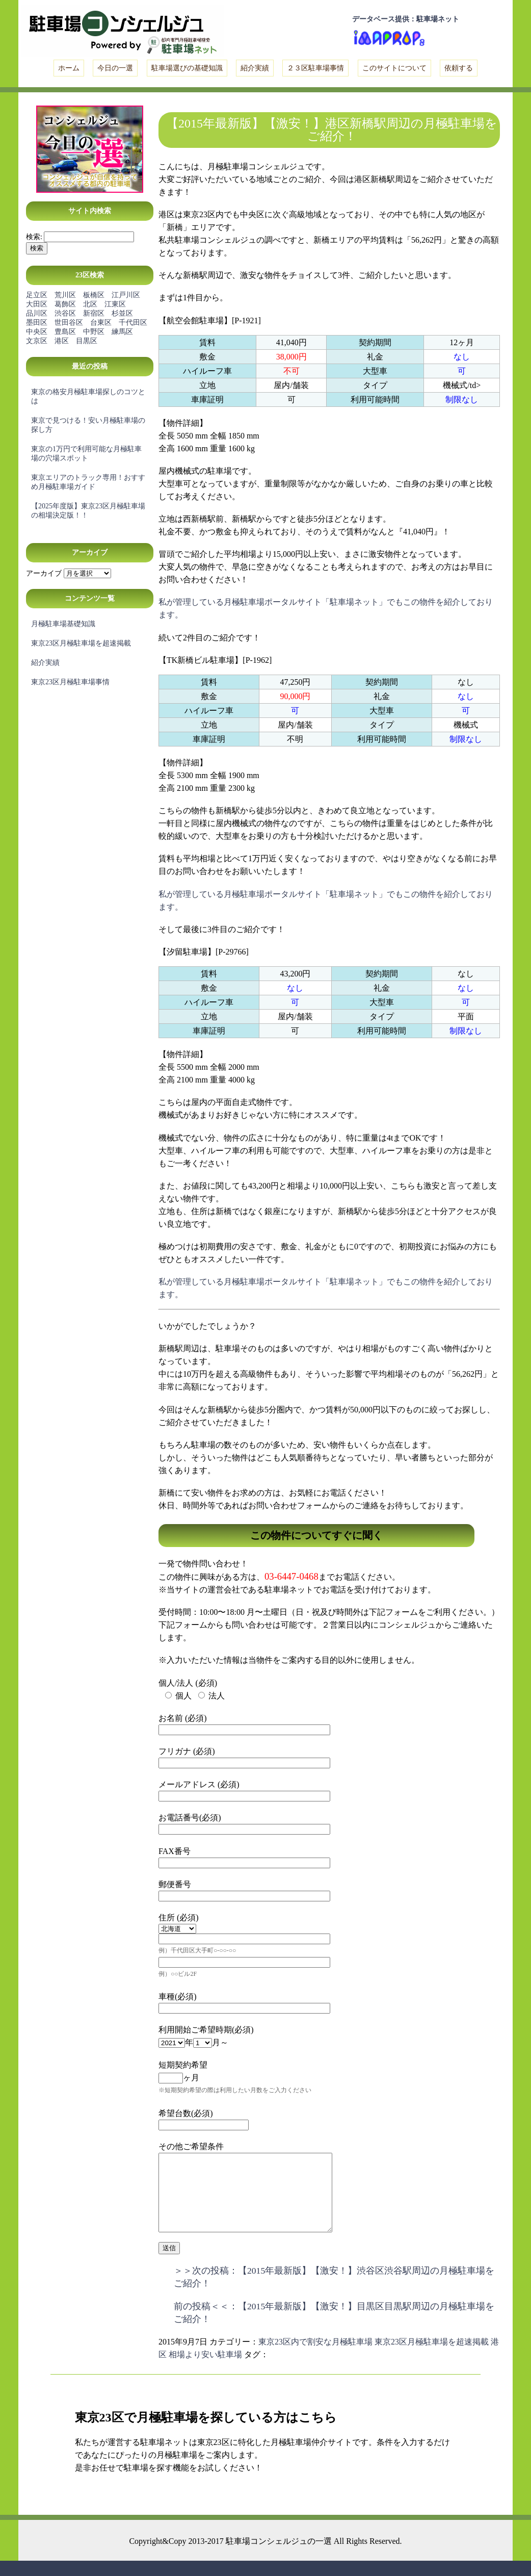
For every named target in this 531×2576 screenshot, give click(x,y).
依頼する (458, 68)
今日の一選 (115, 68)
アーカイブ (44, 573)
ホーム (68, 68)
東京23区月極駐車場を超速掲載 (81, 643)
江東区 (115, 304)
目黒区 (86, 341)
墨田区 (36, 322)
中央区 (36, 332)
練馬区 (122, 332)
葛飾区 (65, 304)
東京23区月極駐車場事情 (70, 682)
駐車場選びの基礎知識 (187, 68)
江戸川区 (126, 295)
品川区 (36, 313)
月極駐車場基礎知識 (63, 624)
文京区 (36, 341)
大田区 (36, 304)
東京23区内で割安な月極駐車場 (315, 2357)
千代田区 (133, 322)
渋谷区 (65, 313)
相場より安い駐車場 (205, 2369)
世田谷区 (69, 322)
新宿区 (93, 313)
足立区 (36, 295)
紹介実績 (255, 68)
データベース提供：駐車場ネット (405, 19)
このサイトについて (394, 68)
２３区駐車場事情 (315, 68)
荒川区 (65, 295)
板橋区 (93, 295)
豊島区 (65, 332)
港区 (62, 341)
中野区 (93, 332)
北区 (90, 304)
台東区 (101, 322)
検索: (34, 237)
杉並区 (122, 313)
